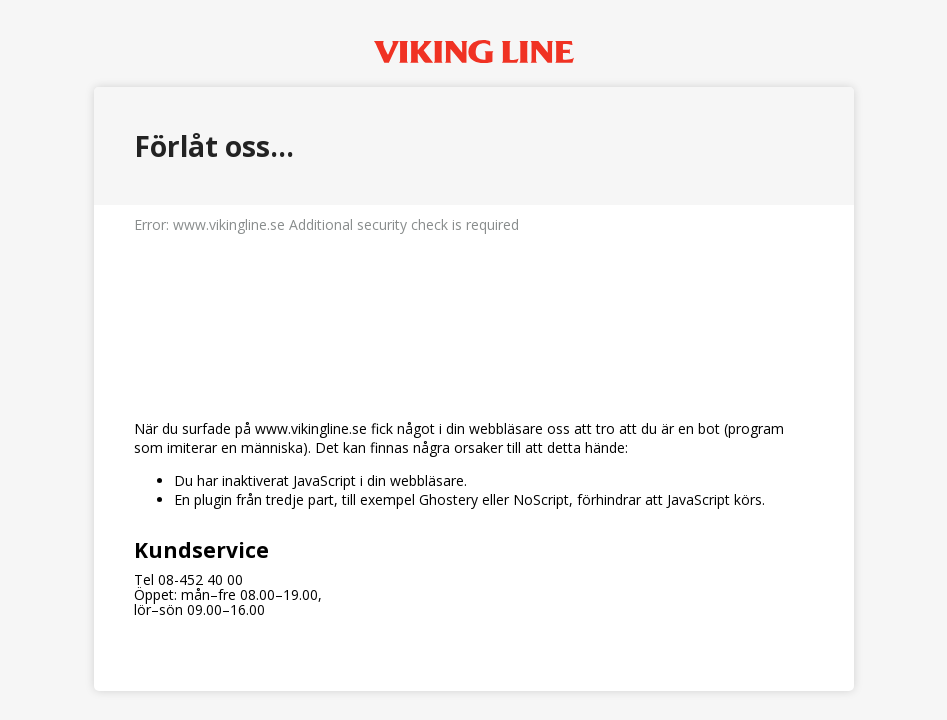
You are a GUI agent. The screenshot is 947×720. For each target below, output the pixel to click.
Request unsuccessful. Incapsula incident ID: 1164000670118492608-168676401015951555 (473, 360)
